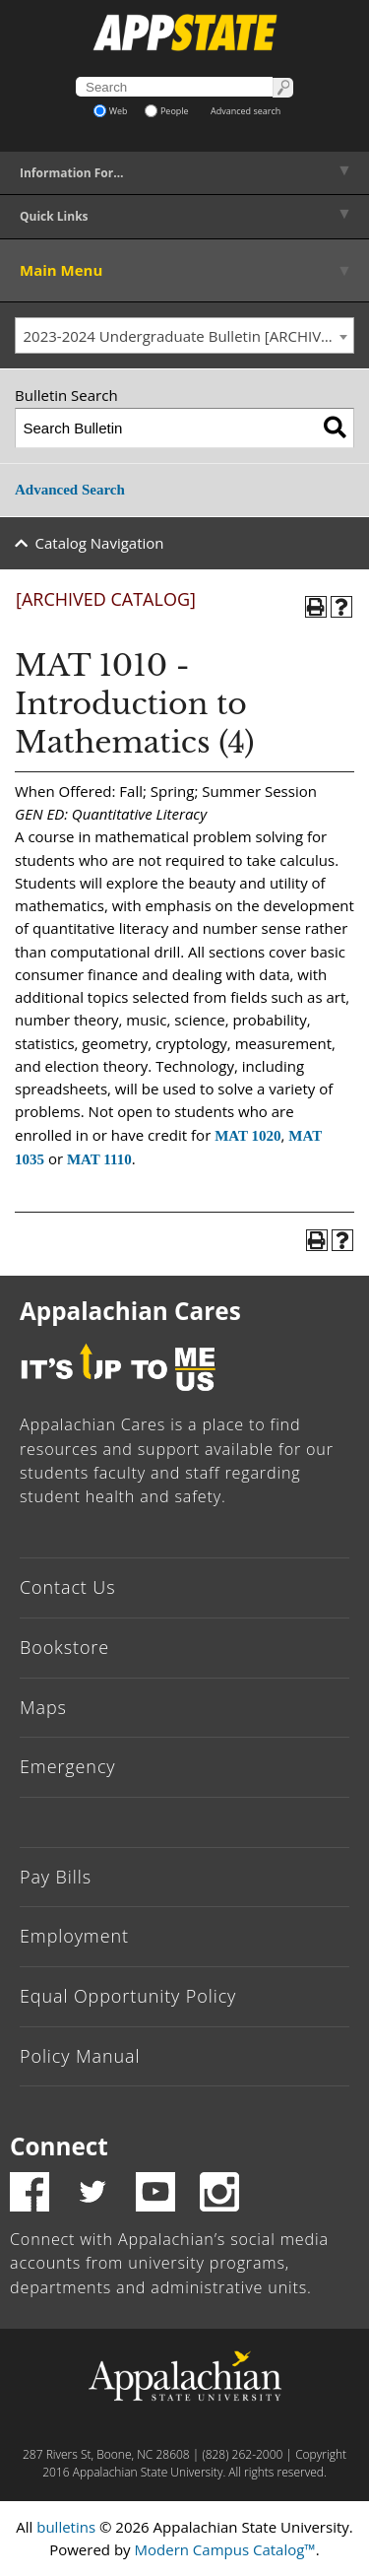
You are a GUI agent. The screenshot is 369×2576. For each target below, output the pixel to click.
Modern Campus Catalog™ (225, 2549)
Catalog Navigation (99, 543)
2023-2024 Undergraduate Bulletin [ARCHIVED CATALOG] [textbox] (189, 336)
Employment (74, 1936)
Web (110, 110)
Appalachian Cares (130, 1310)
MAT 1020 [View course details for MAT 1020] (247, 1136)
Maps (43, 1707)
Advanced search (245, 110)
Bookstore (64, 1647)
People (167, 110)
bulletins (65, 2527)
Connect (59, 2146)
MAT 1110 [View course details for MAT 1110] (99, 1159)
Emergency (68, 1766)
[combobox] (184, 336)
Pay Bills (56, 1876)
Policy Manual (80, 2056)
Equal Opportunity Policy (128, 1996)
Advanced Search (70, 489)
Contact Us (68, 1587)
